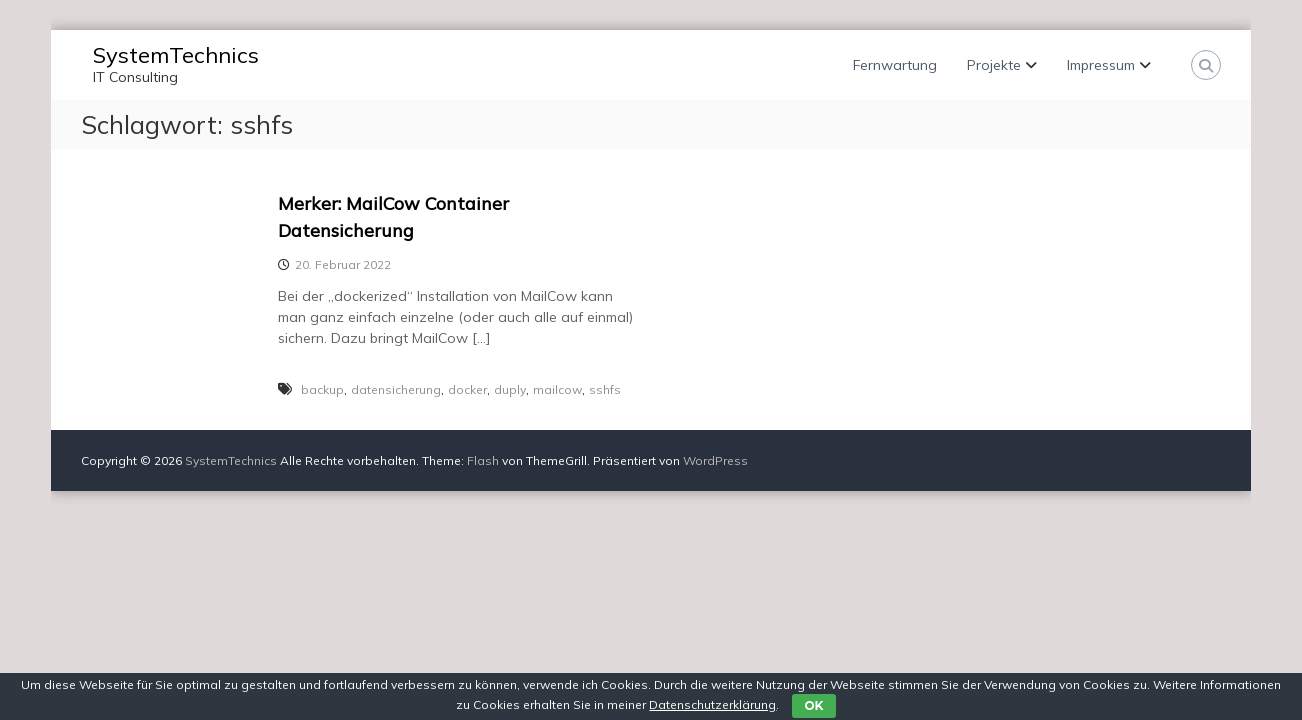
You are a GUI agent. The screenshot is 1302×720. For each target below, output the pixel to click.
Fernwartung (895, 65)
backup (322, 389)
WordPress (715, 460)
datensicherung (396, 389)
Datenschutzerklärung (712, 704)
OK (813, 705)
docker (467, 389)
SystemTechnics (176, 55)
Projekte (994, 65)
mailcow (557, 389)
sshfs (605, 389)
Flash (483, 460)
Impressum (1101, 65)
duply (510, 389)
